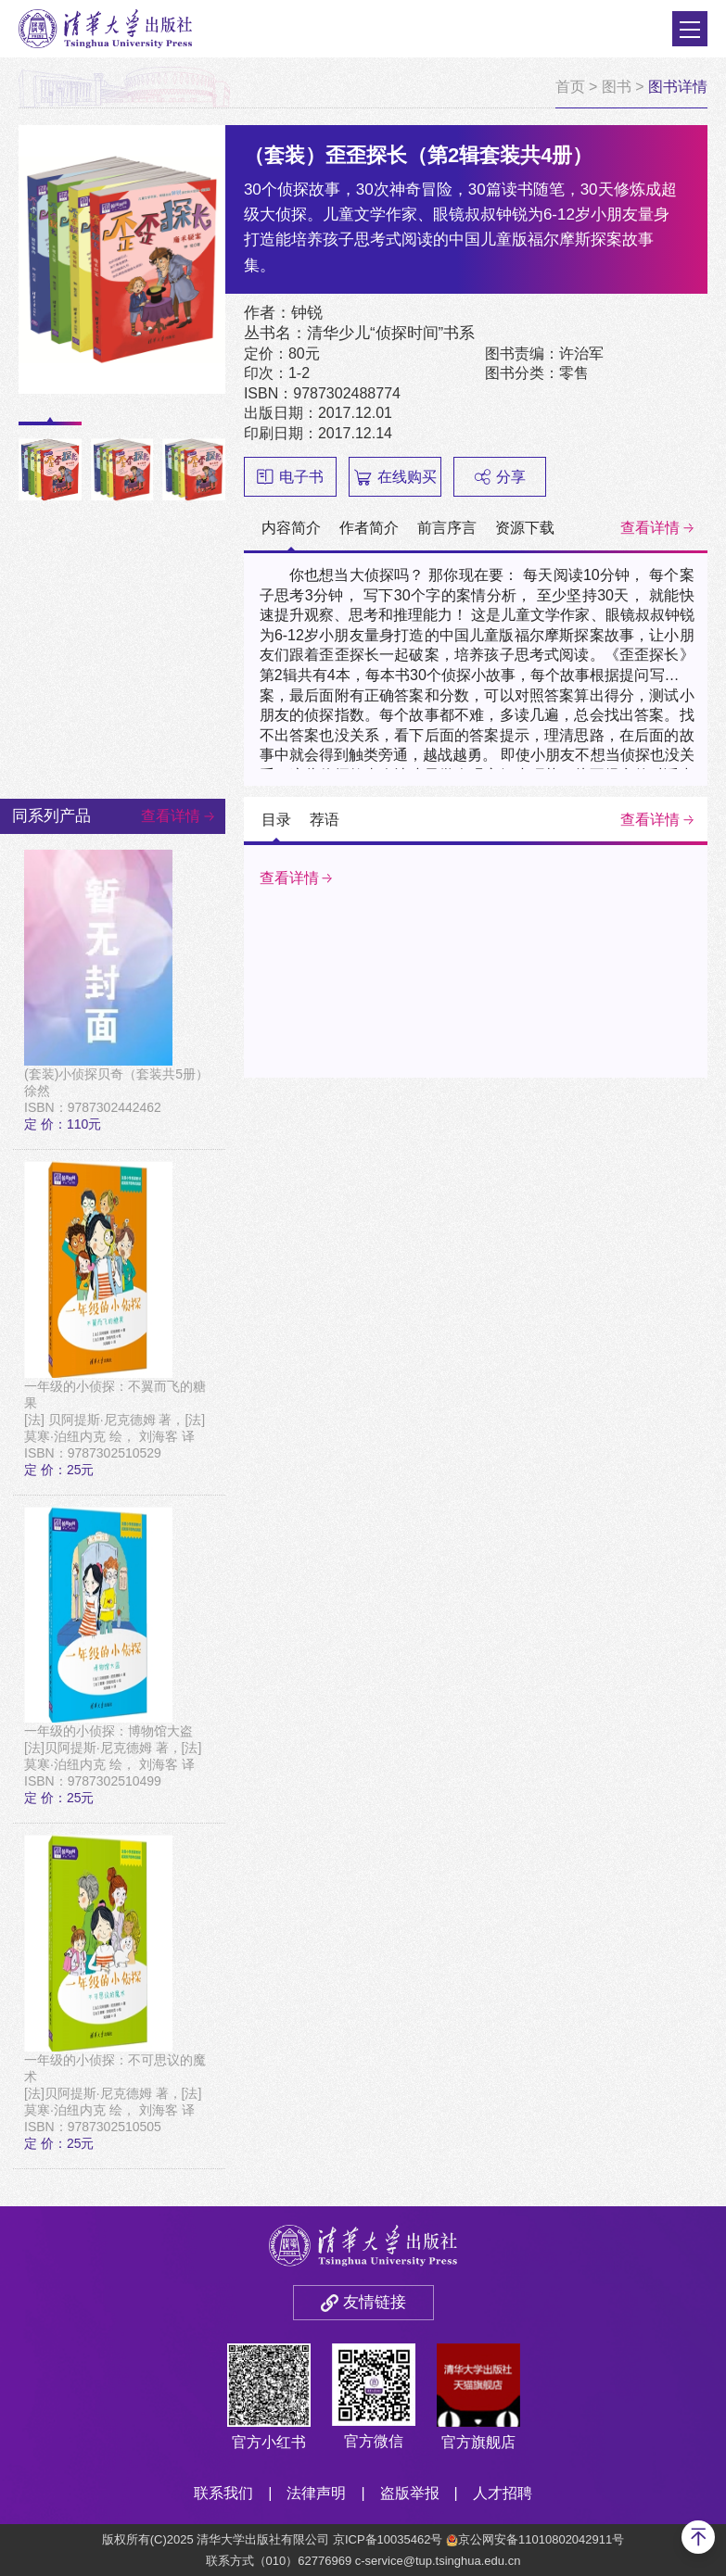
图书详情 (677, 87)
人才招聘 (502, 2493)
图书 (616, 87)
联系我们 (223, 2493)
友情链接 (374, 2302)
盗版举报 (409, 2493)
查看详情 (650, 528)
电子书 (290, 477)
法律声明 (316, 2493)
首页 (570, 87)
